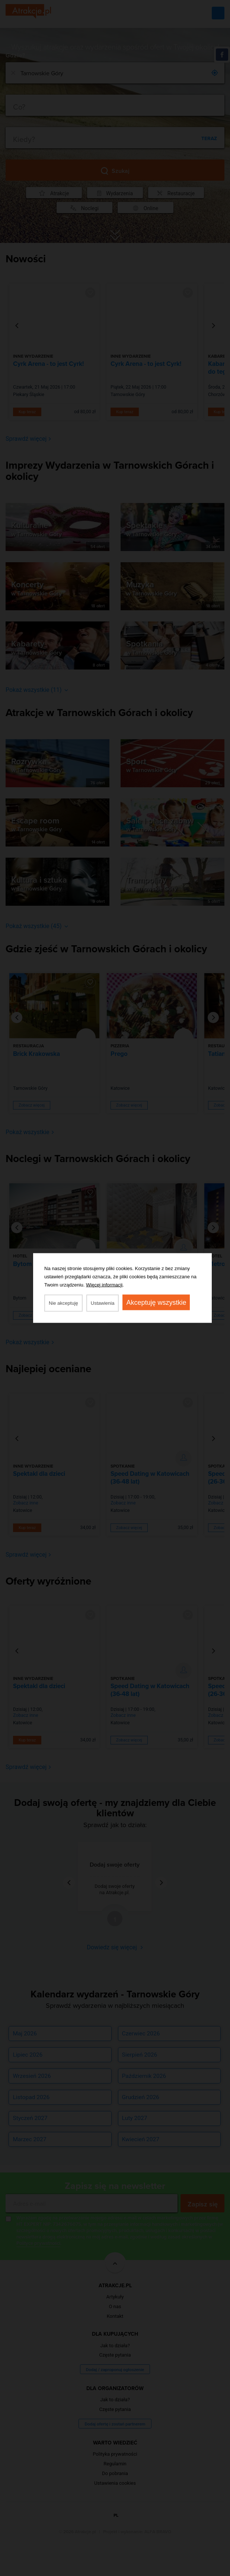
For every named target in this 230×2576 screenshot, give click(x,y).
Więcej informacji (104, 1285)
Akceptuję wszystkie (156, 1302)
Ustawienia (103, 1303)
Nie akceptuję (63, 1303)
